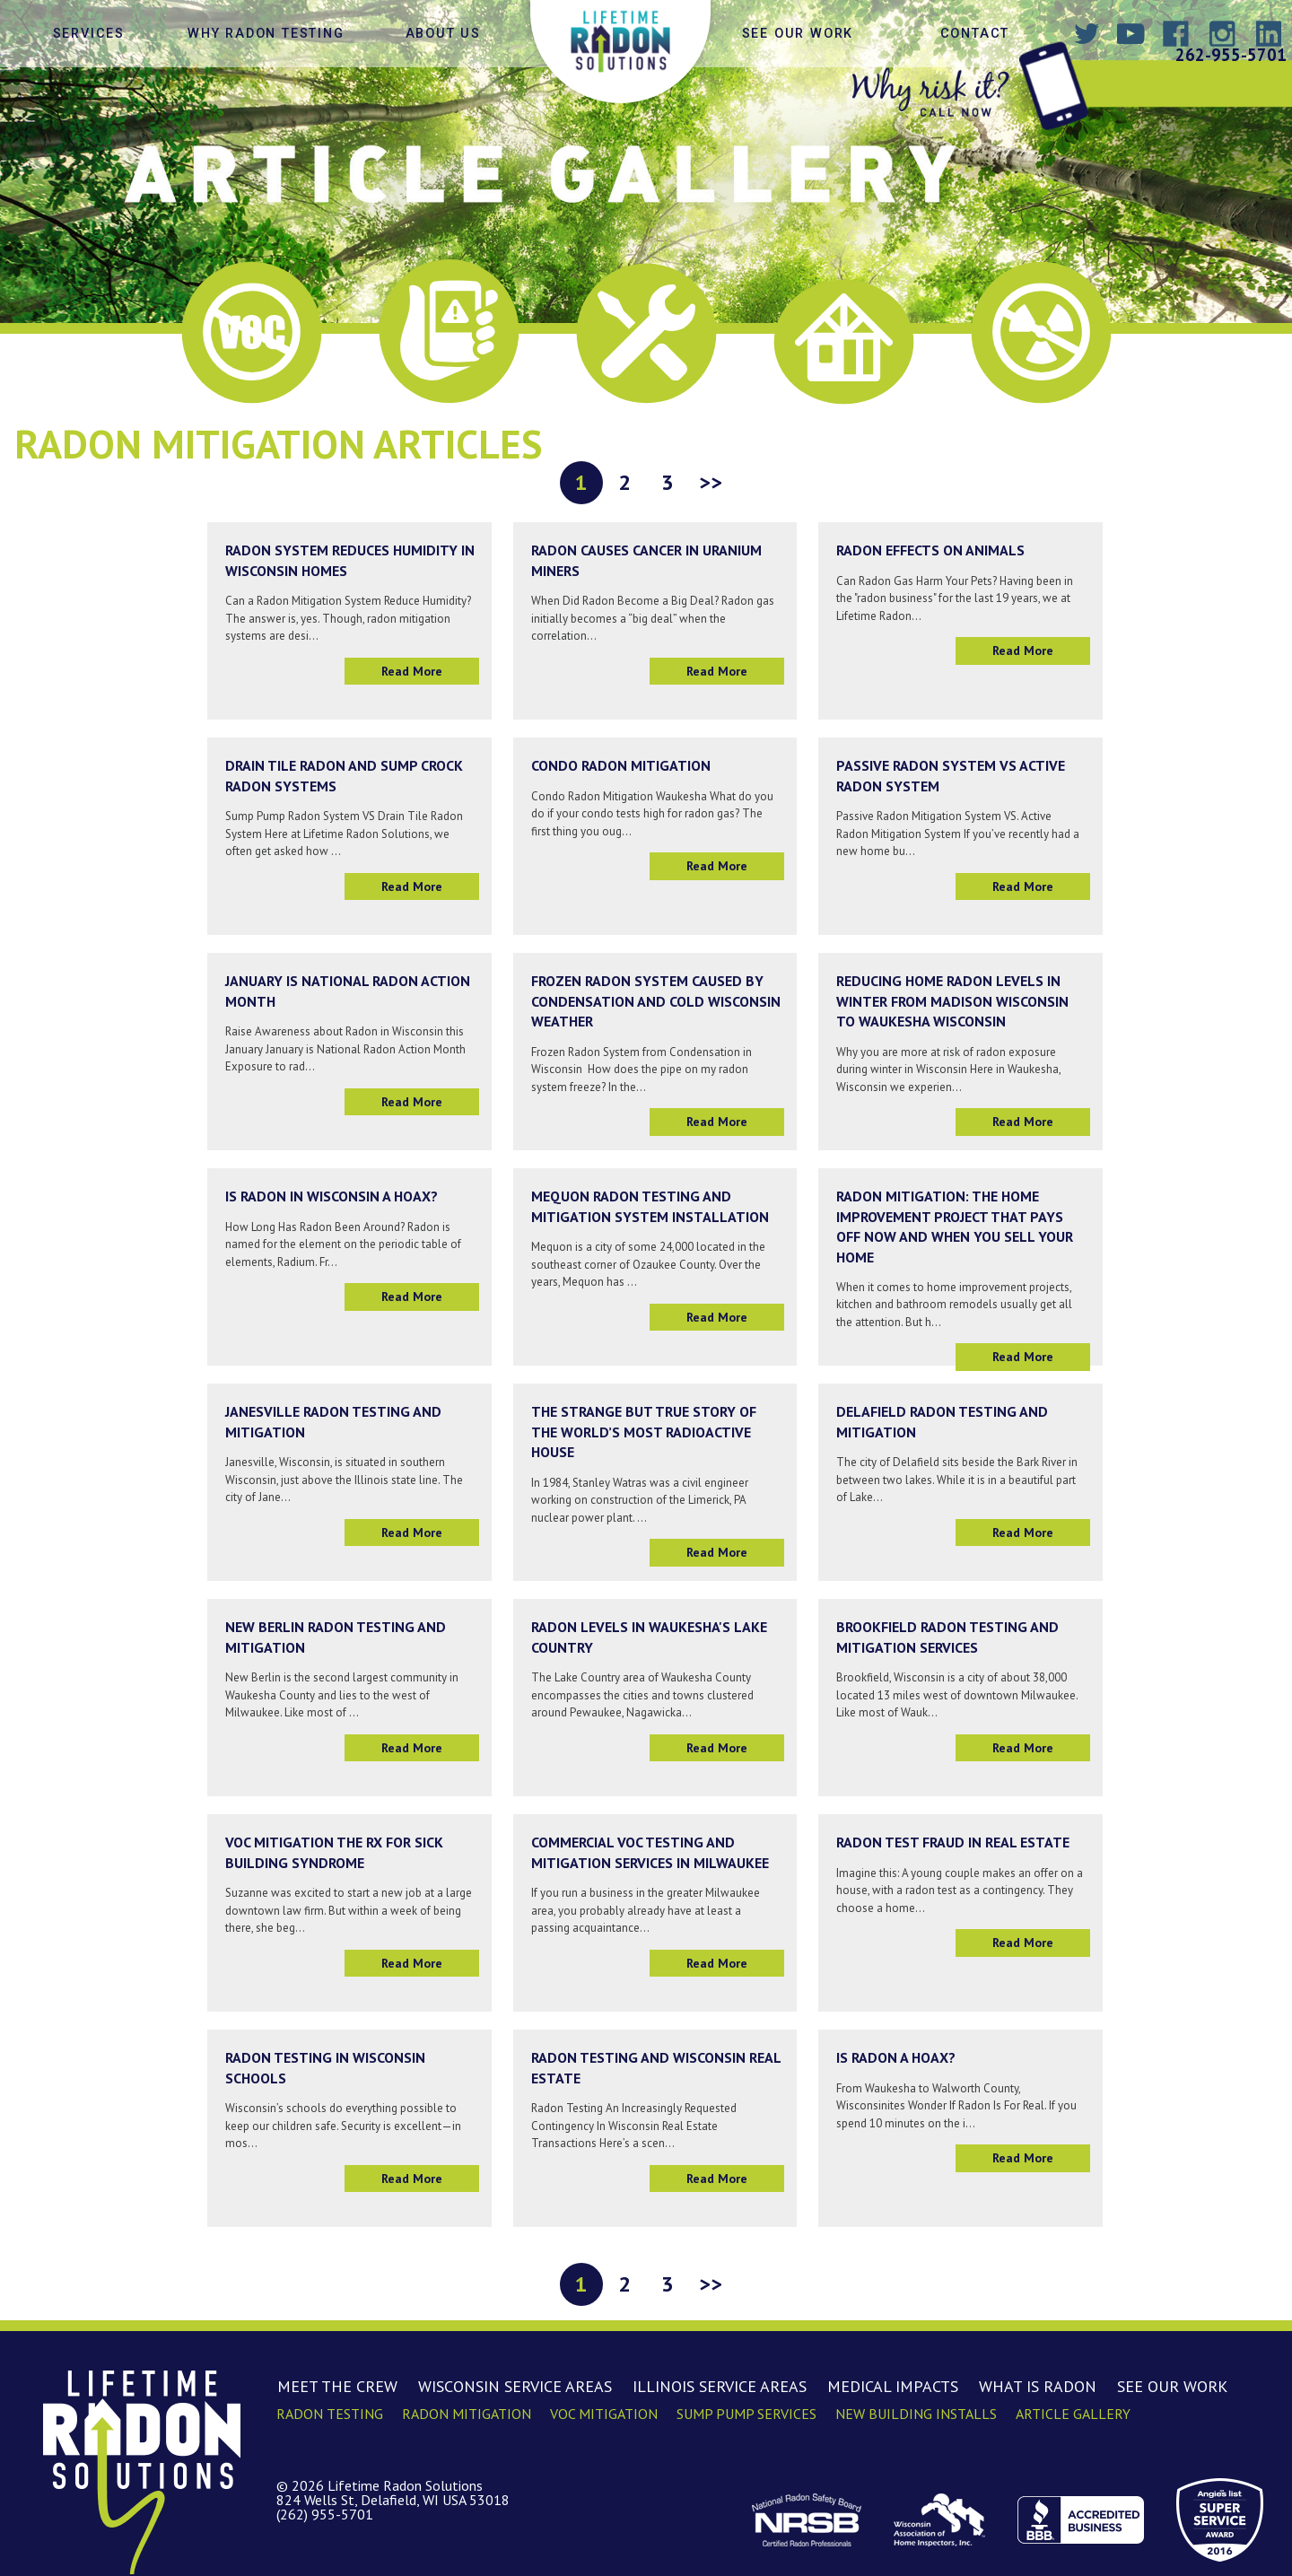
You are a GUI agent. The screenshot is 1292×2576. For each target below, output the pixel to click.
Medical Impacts (892, 2386)
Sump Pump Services (746, 2414)
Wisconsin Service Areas (515, 2386)
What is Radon (1037, 2386)
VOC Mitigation (604, 2414)
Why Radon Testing (266, 33)
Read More (411, 671)
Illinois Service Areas (720, 2386)
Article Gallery (1073, 2414)
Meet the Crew (337, 2386)
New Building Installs (916, 2414)
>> (710, 482)
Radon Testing (329, 2414)
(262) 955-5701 (324, 2514)
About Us (443, 33)
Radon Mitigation (466, 2414)
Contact (975, 33)
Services (89, 33)
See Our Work (798, 33)
